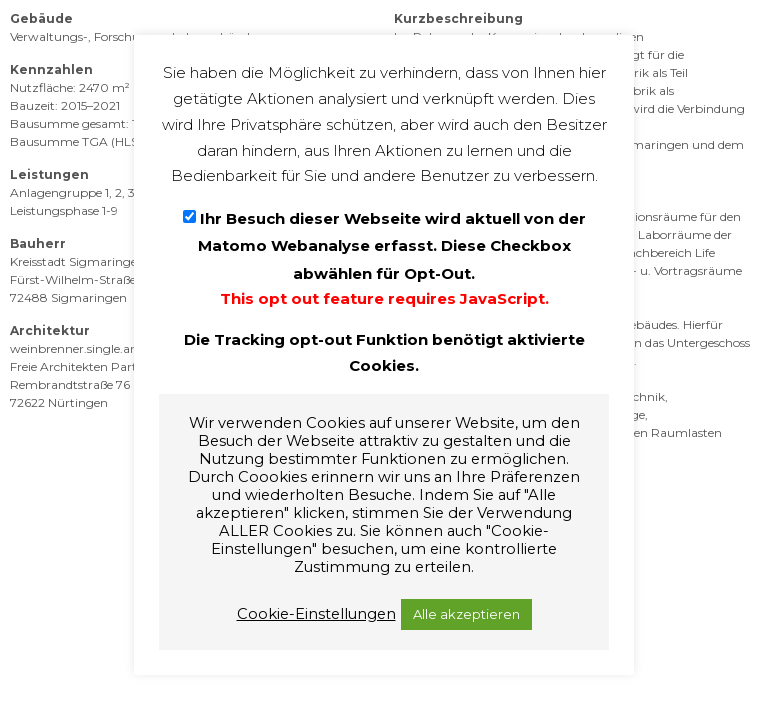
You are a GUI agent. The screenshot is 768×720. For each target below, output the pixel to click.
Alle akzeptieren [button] (466, 614)
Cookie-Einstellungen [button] (316, 614)
